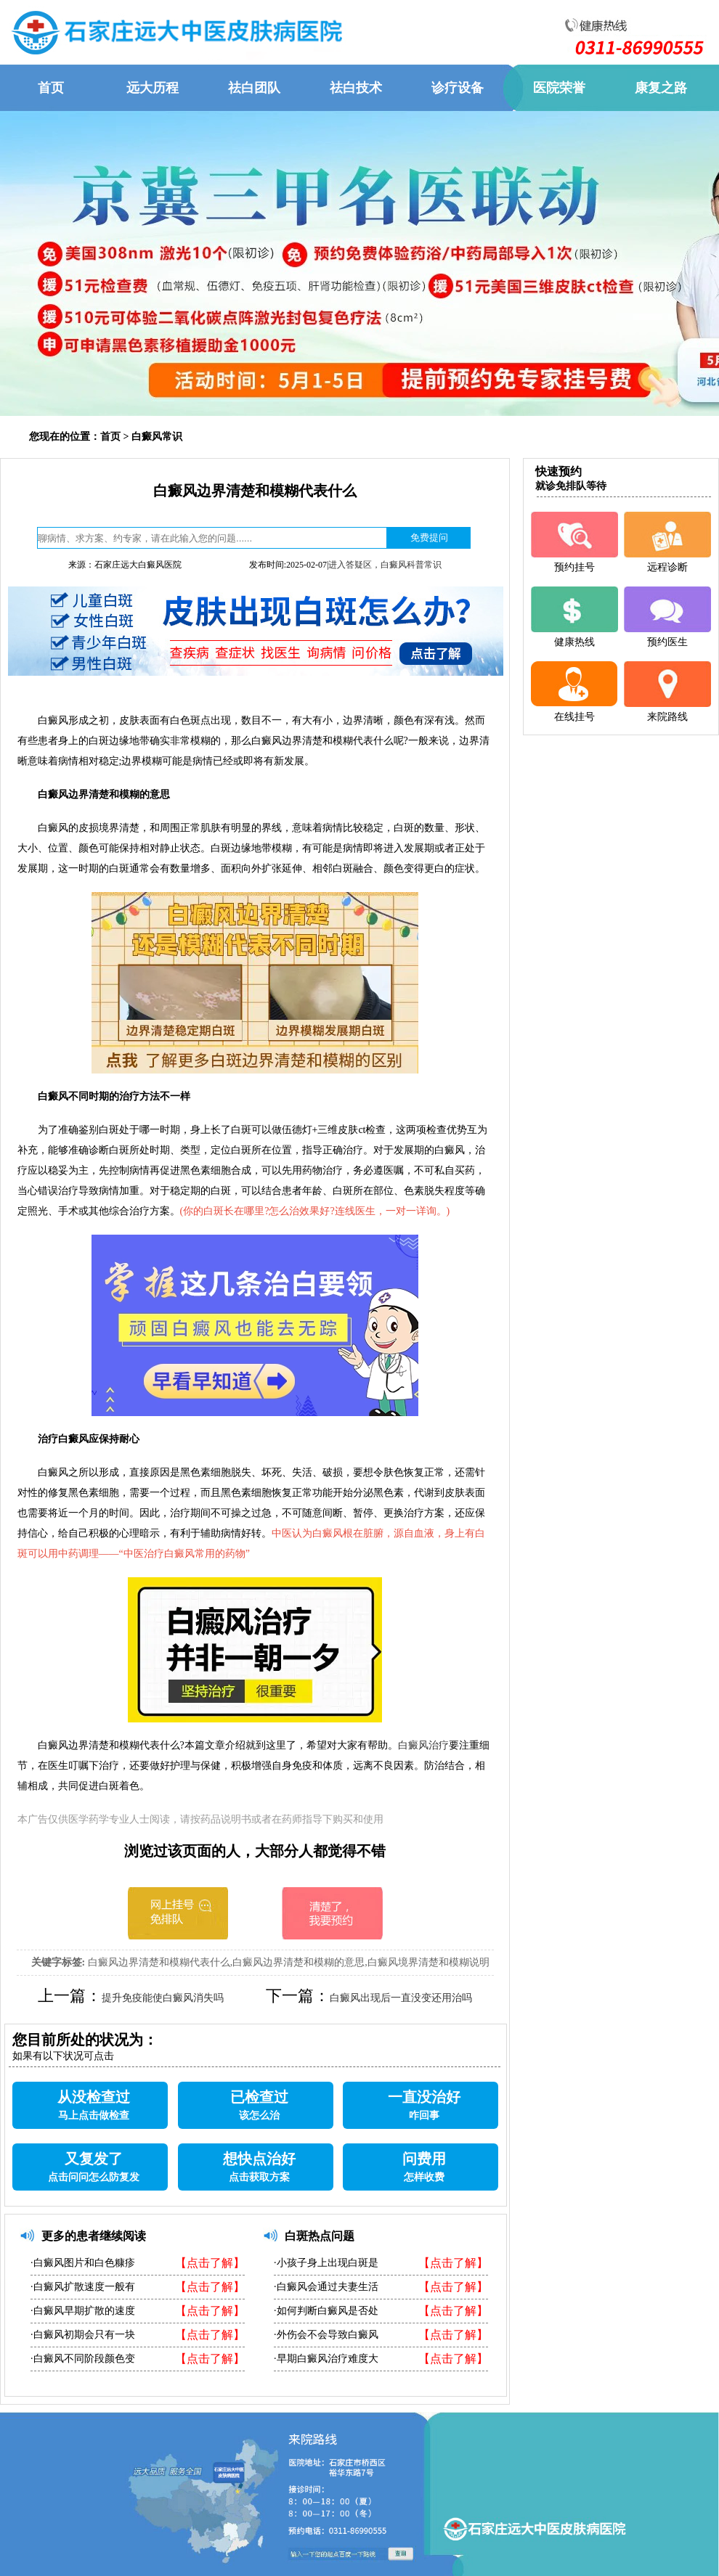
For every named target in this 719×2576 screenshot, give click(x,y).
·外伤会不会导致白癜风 (326, 2334)
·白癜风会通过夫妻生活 (326, 2286)
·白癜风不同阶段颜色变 (83, 2358)
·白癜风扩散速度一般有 (83, 2286)
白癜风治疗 (423, 1745)
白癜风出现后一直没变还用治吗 (401, 1997)
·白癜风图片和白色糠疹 (83, 2262)
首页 (110, 436)
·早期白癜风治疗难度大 (326, 2358)
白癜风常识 (156, 436)
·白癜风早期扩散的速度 (83, 2310)
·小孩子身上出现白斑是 (326, 2262)
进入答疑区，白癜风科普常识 (385, 565)
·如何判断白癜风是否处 (326, 2310)
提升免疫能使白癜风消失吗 (163, 1997)
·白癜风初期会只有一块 (83, 2334)
